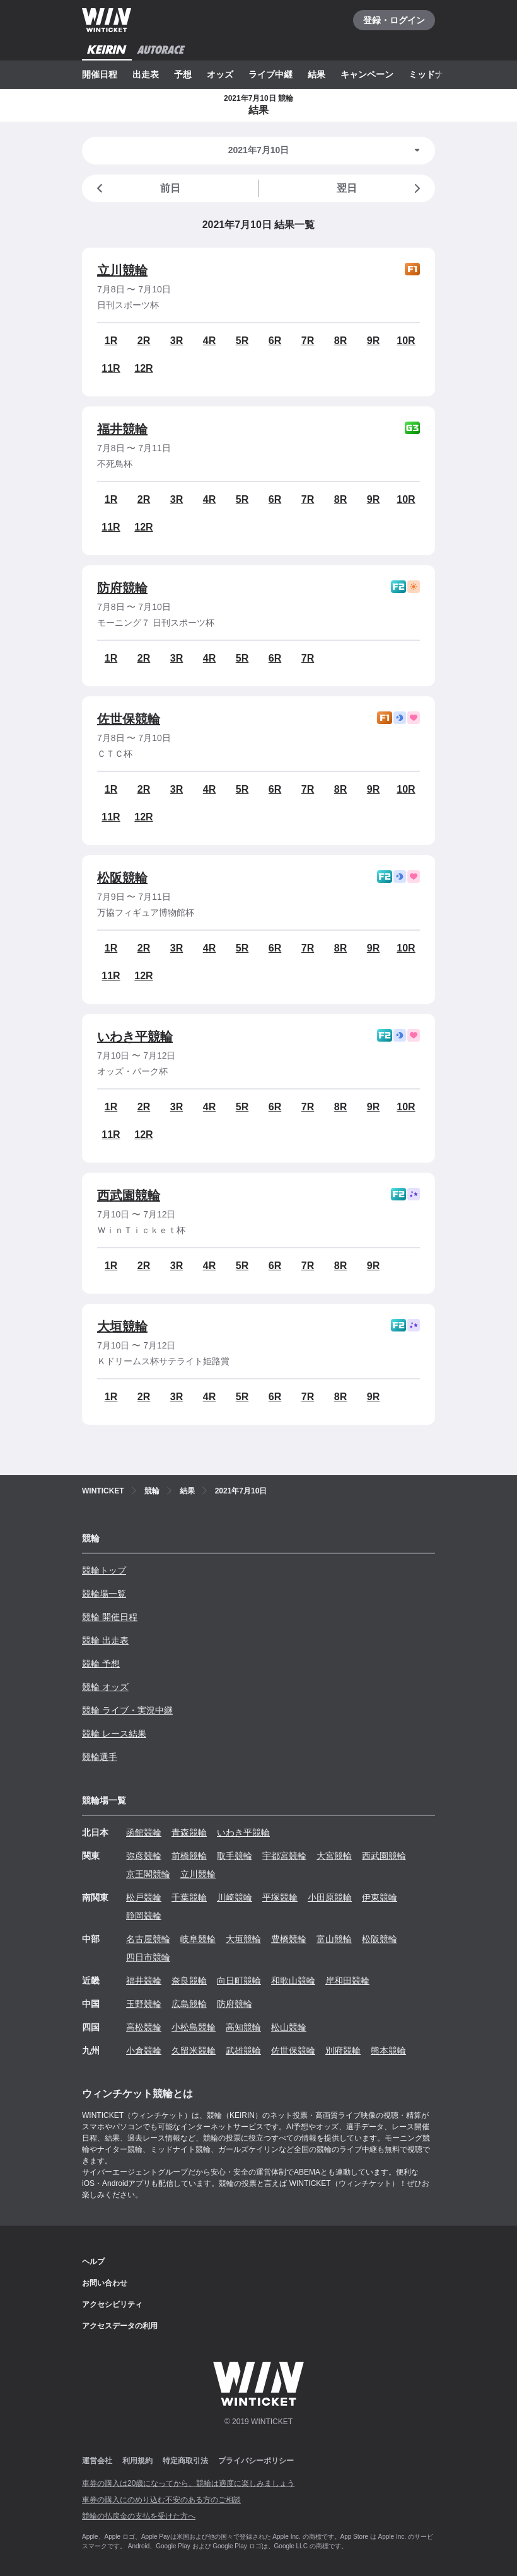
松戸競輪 (143, 1897)
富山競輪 (334, 1939)
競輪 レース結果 (114, 1733)
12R (143, 368)
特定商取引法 (185, 2460)
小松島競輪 (193, 2027)
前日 (136, 188)
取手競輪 (234, 1856)
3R (176, 340)
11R (111, 368)
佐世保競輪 (128, 719)
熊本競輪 (388, 2050)
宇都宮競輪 (284, 1856)
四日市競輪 (148, 1957)
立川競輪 (122, 270)
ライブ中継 (270, 74)
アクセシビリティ (112, 2304)
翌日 (381, 188)
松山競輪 (288, 2027)
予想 (183, 74)
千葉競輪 (189, 1897)
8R (340, 340)
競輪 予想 (101, 1664)
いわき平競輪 (135, 1037)
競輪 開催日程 (109, 1617)
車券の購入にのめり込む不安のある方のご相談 (161, 2499)
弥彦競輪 (143, 1856)
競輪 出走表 (105, 1640)
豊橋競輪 (288, 1939)
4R (209, 340)
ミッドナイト (435, 74)
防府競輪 (122, 588)
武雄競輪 (243, 2050)
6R (275, 340)
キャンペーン (366, 74)
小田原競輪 (330, 1897)
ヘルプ (93, 2261)
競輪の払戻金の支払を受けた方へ (138, 2516)
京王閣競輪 (148, 1874)
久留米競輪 (193, 2050)
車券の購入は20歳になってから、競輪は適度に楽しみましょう (188, 2483)
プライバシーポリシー (256, 2460)
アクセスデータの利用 (120, 2325)
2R (143, 340)
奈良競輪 (189, 1980)
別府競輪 (343, 2050)
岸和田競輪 (347, 1980)
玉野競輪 (143, 2004)
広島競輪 (189, 2004)
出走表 (145, 74)
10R (406, 340)
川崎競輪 (234, 1897)
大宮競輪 (334, 1856)
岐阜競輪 (198, 1939)
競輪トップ (104, 1570)
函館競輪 (143, 1832)
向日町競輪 (239, 1980)
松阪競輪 (122, 878)
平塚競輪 (280, 1897)
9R (373, 340)
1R (111, 340)
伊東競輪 (379, 1897)
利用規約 (137, 2460)
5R (242, 340)
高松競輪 (143, 2027)
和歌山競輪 (293, 1980)
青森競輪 (189, 1832)
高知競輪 (243, 2027)
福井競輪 (122, 429)
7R (307, 340)
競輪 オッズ (105, 1687)
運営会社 (97, 2460)
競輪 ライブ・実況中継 (127, 1710)
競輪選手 (99, 1757)
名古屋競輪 (148, 1939)
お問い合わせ (104, 2283)
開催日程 (99, 74)
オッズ (220, 74)
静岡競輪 (143, 1916)
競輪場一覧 (104, 1594)
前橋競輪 (189, 1856)
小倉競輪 (143, 2050)
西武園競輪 (128, 1195)
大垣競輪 (122, 1326)
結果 (316, 74)
